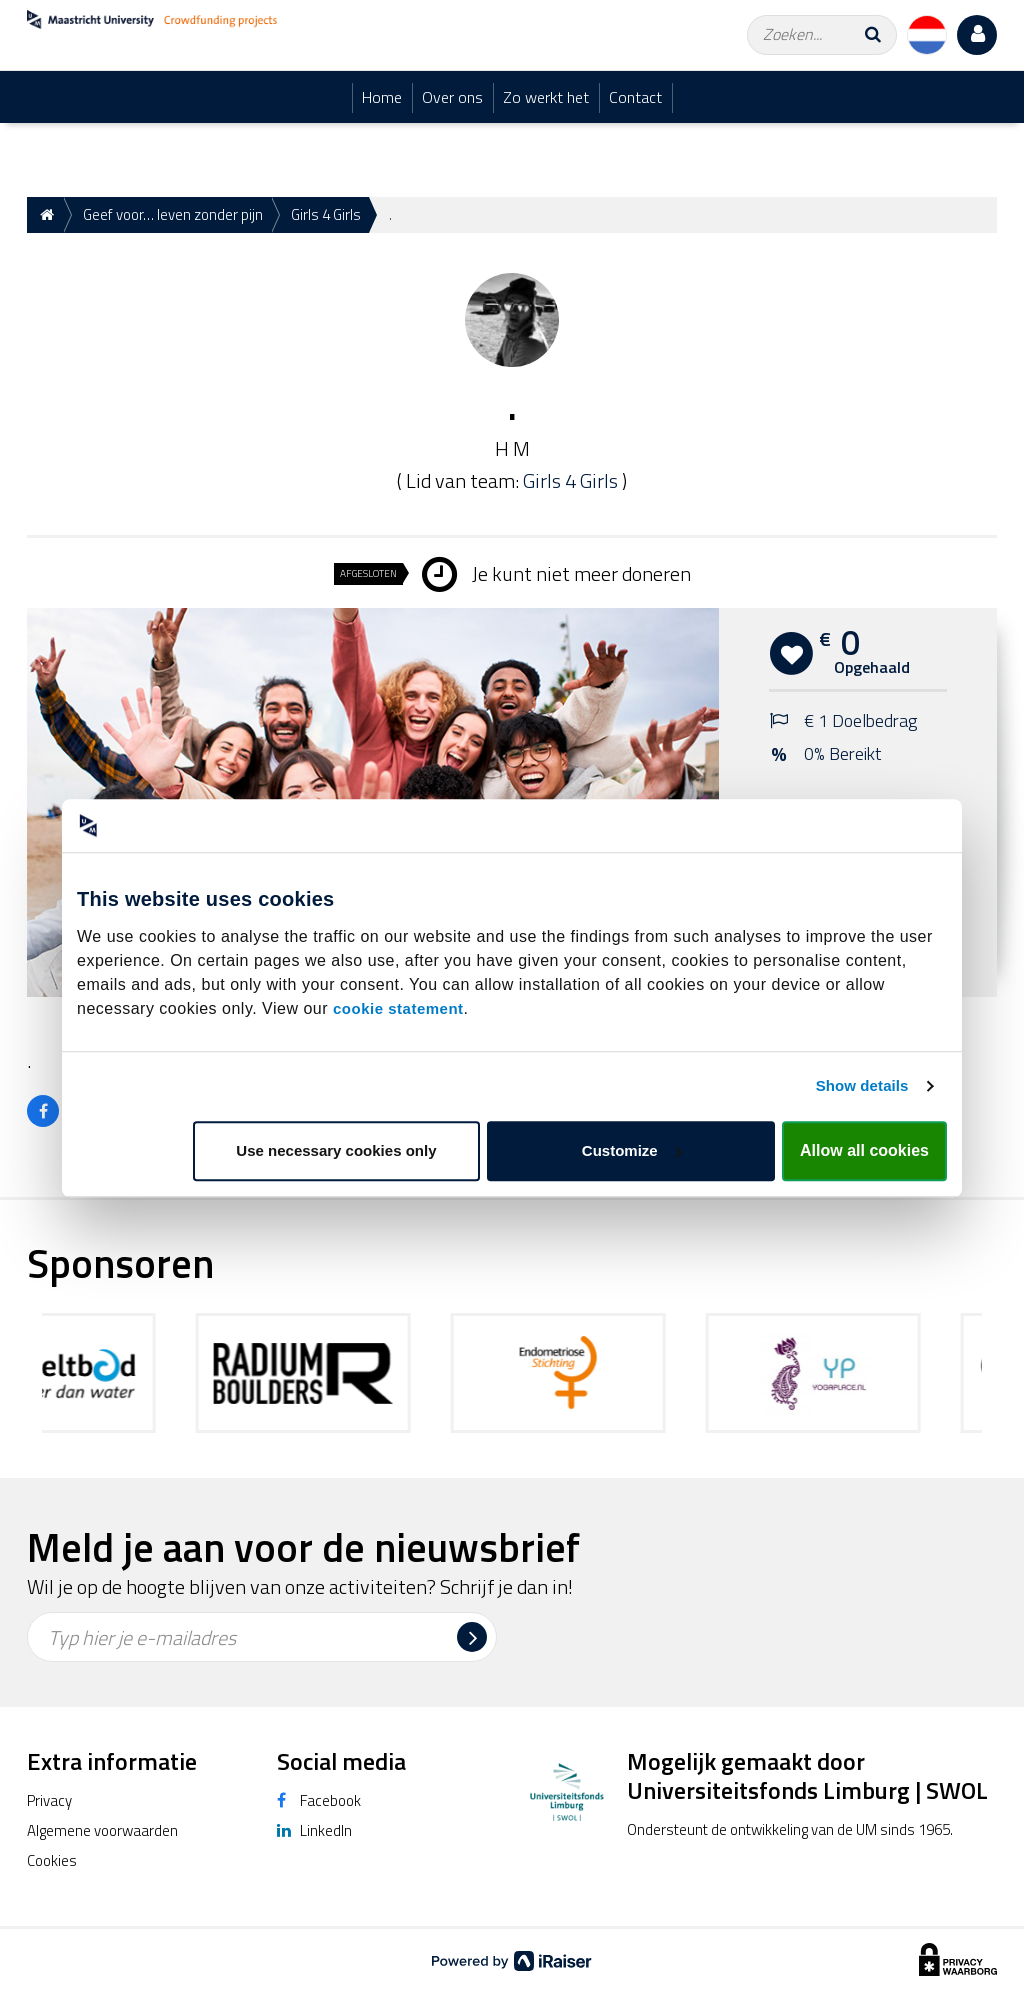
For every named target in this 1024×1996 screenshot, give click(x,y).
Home (382, 97)
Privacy (49, 1800)
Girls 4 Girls (326, 214)
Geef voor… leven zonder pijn (173, 214)
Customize (632, 1150)
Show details (862, 1085)
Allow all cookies (864, 1150)
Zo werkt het (546, 97)
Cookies (52, 1860)
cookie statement (398, 1008)
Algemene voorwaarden (102, 1830)
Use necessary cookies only (336, 1150)
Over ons (452, 97)
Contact (635, 97)
